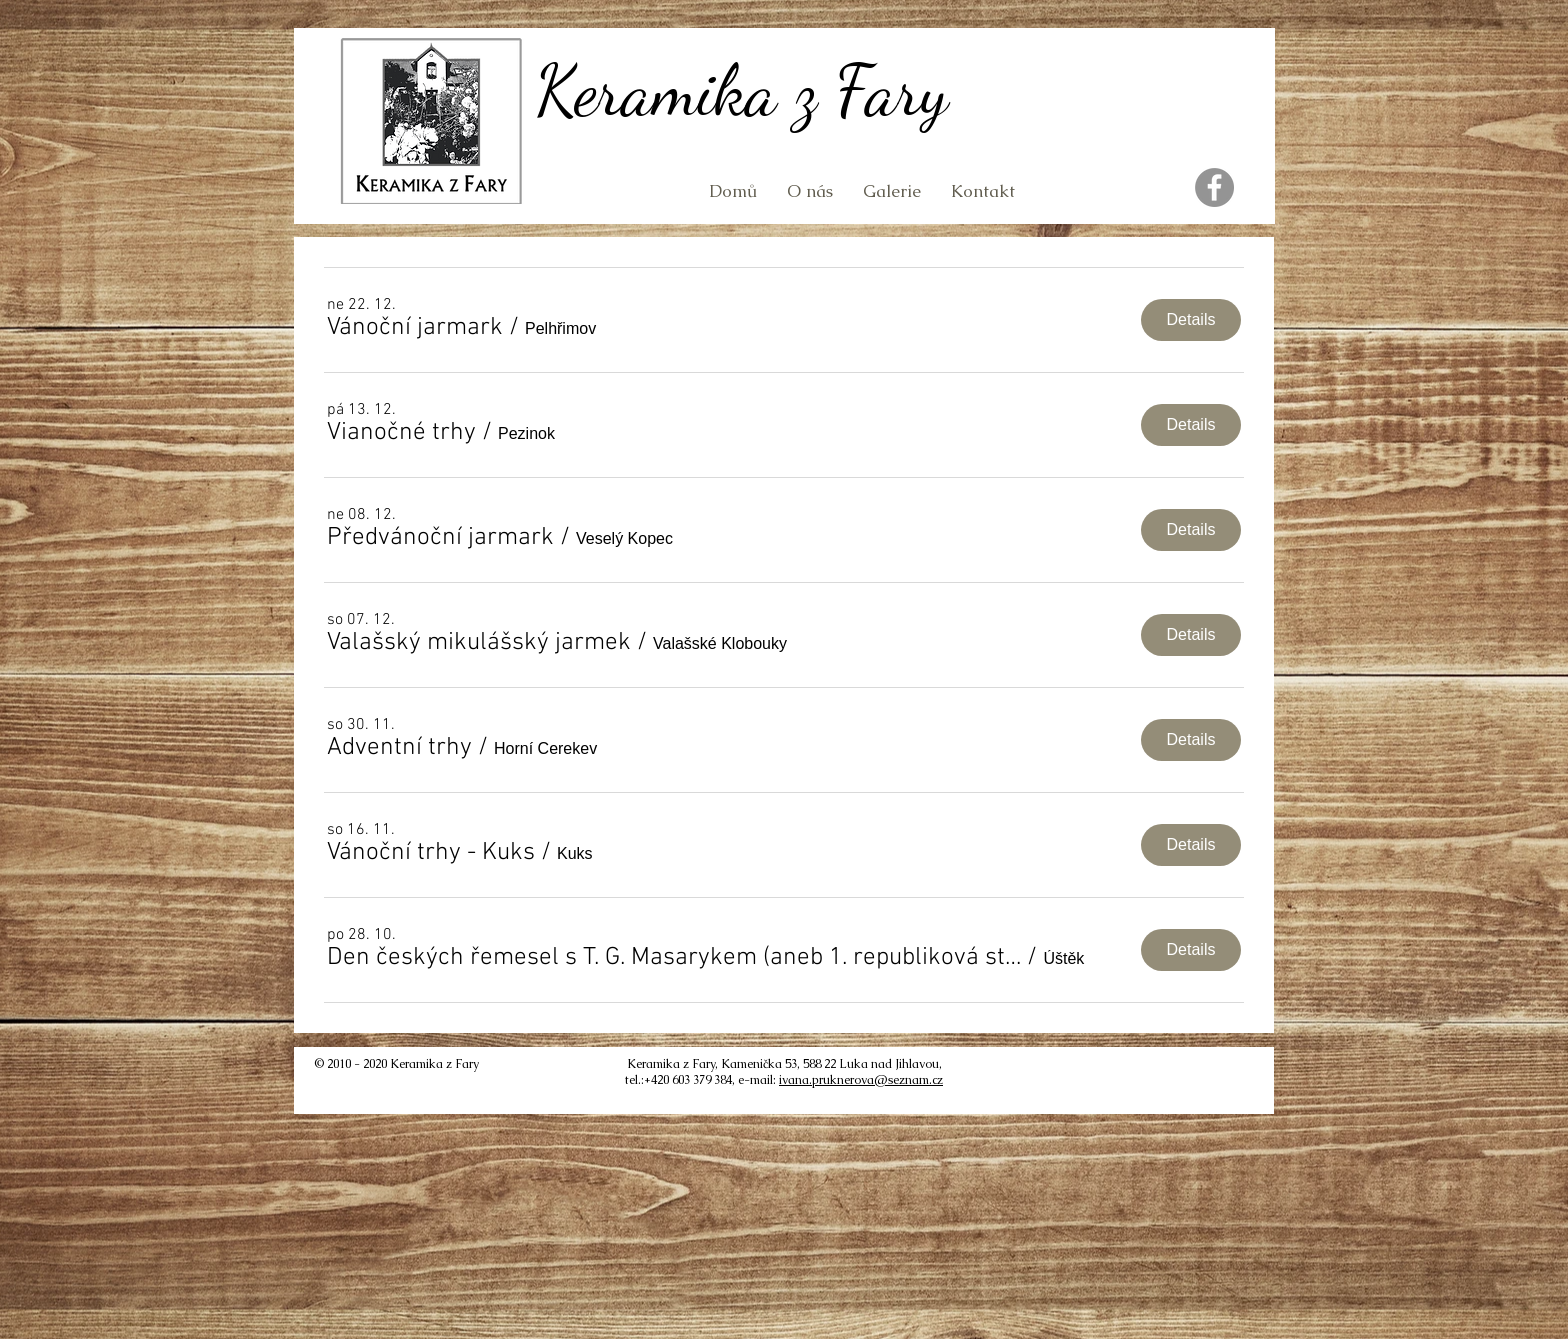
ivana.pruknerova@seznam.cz (861, 1080)
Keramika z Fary (741, 91)
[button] (415, 328)
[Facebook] (1214, 187)
